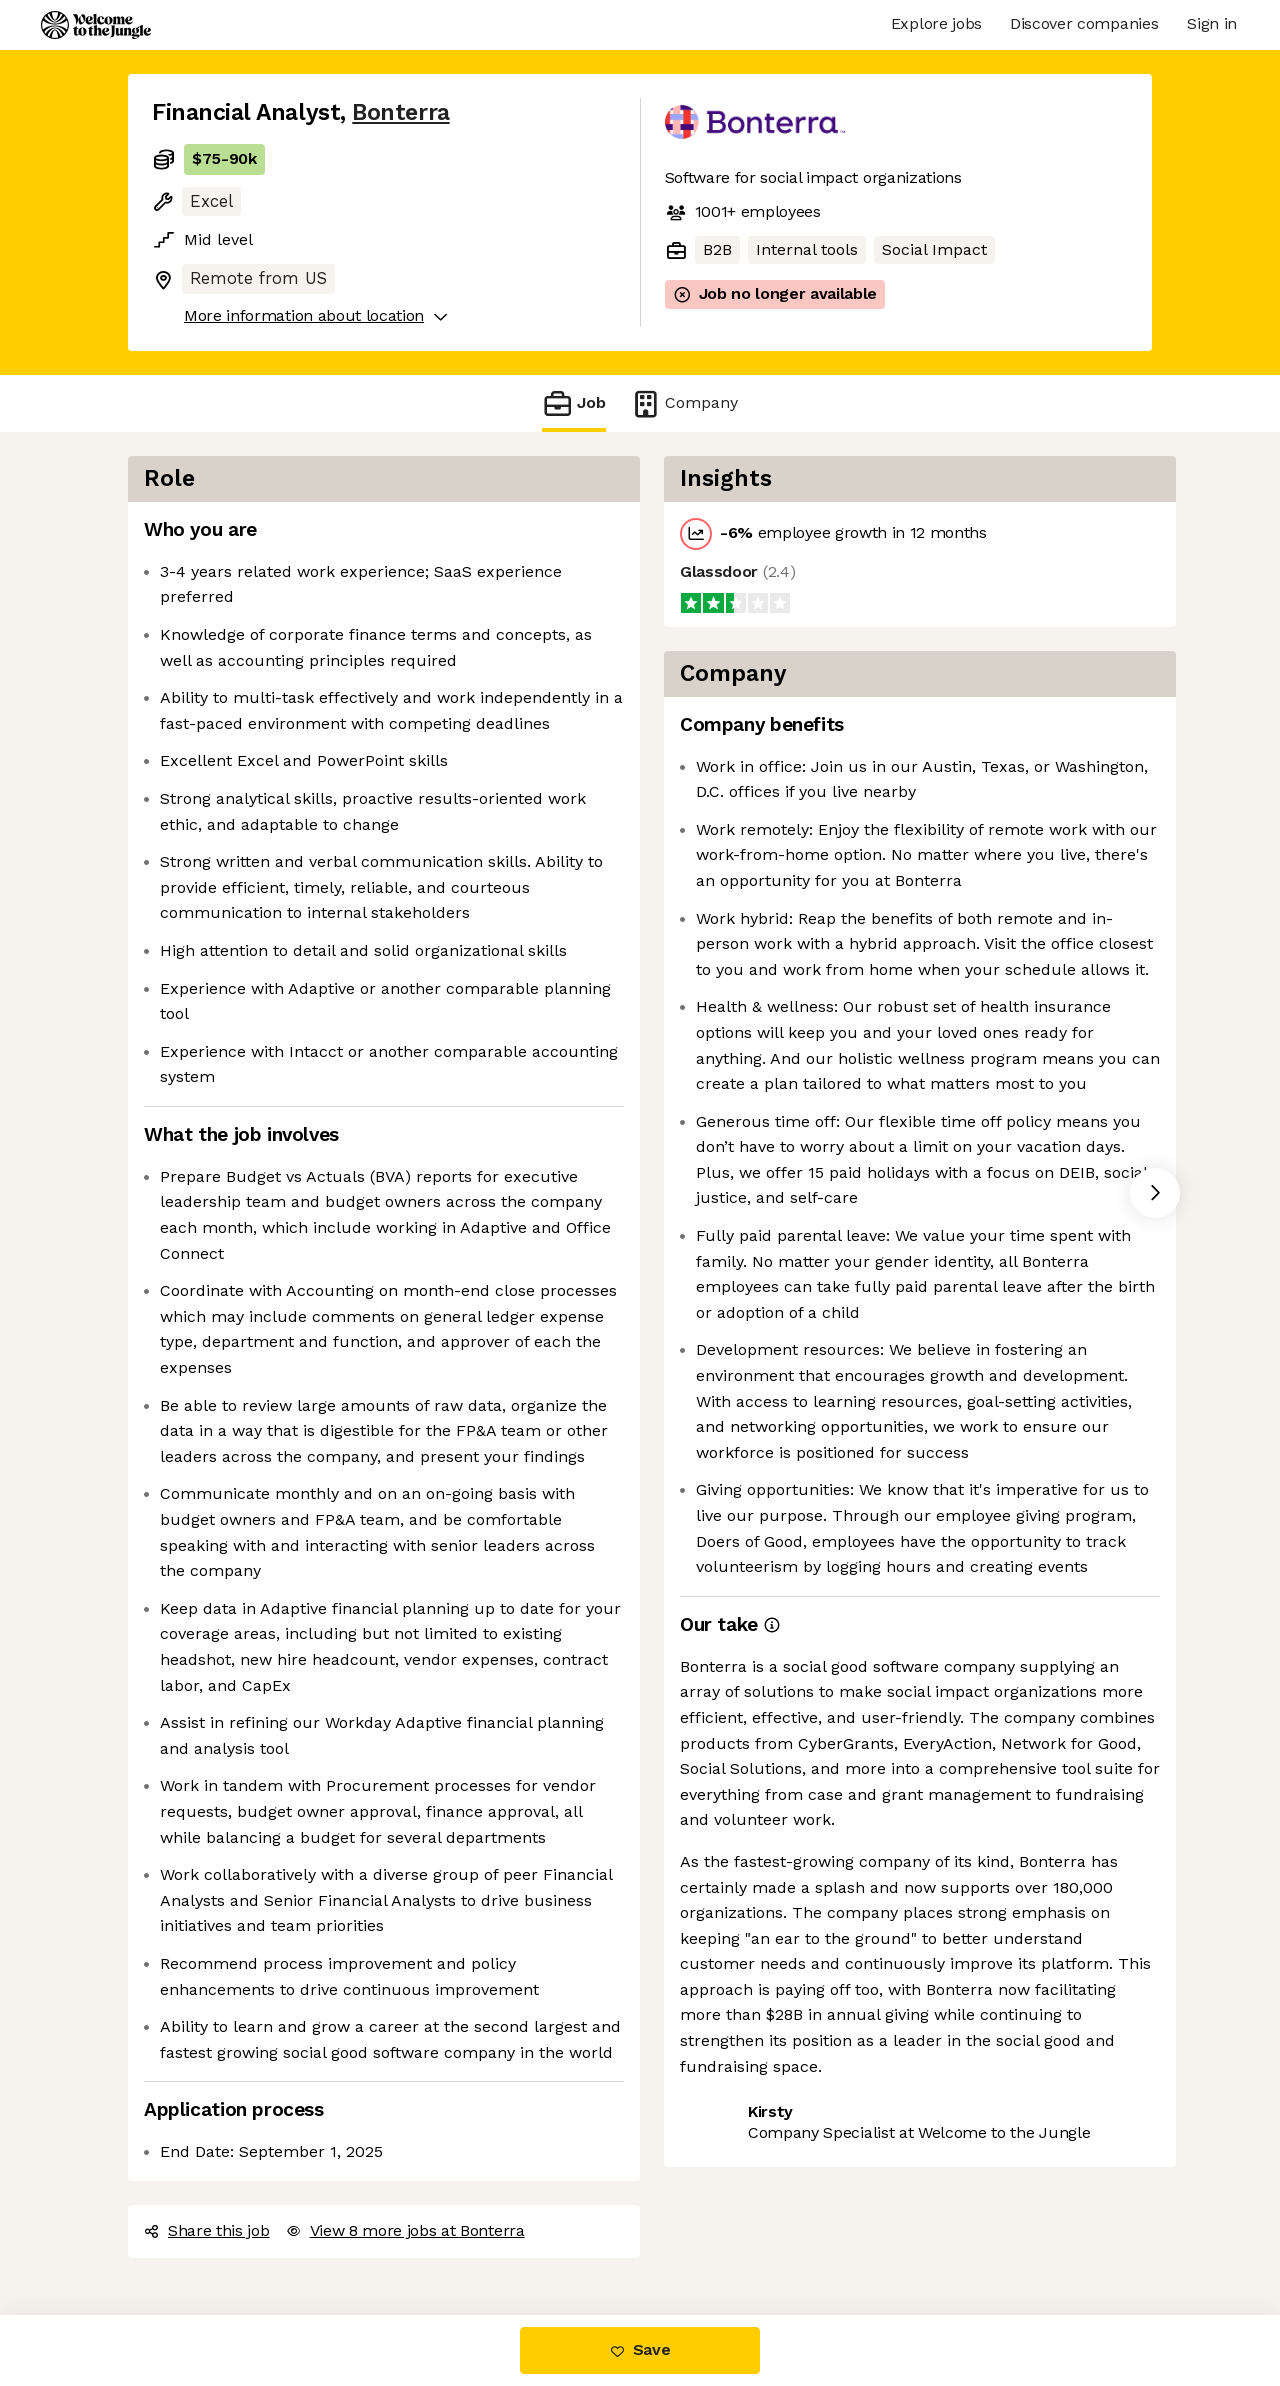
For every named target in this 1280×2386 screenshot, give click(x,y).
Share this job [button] (207, 2230)
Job (574, 403)
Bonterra (400, 112)
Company (684, 403)
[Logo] (96, 25)
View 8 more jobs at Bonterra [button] (405, 2230)
